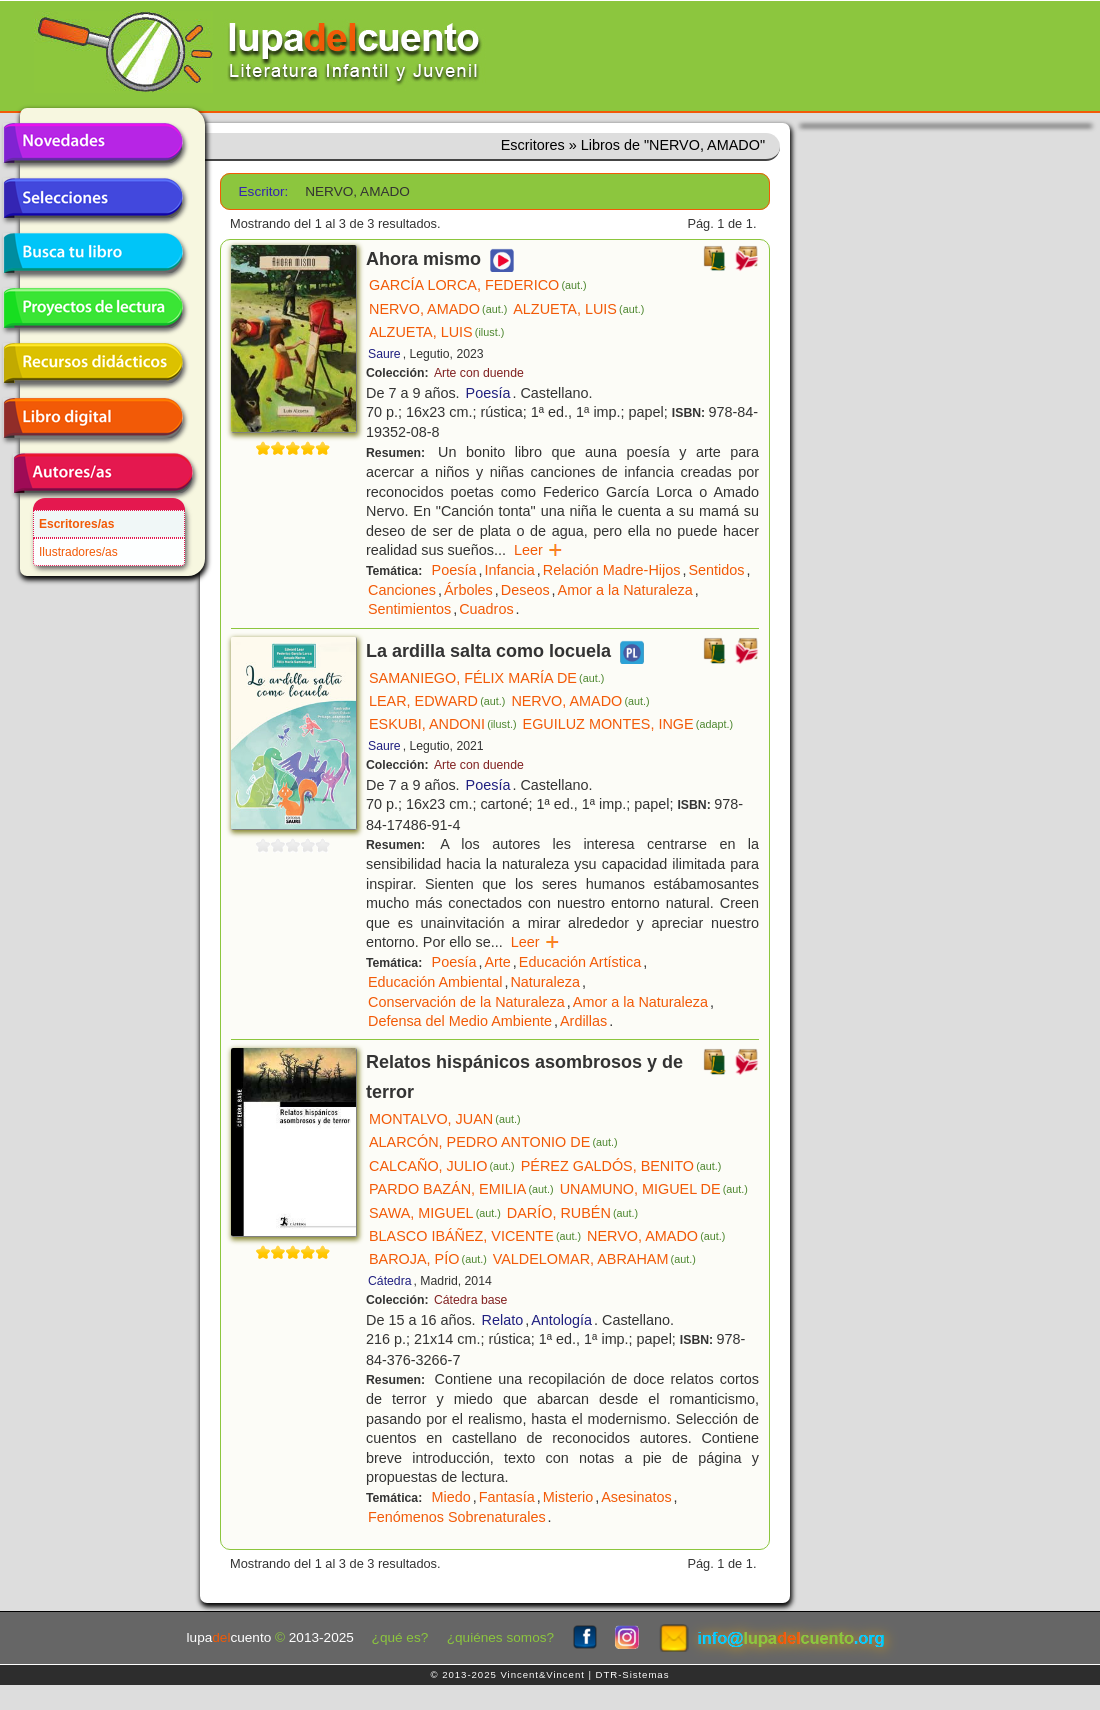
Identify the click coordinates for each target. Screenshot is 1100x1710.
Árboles (468, 590)
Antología (561, 1320)
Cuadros (486, 609)
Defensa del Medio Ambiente (460, 1021)
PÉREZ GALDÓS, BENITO (621, 1166)
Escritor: (264, 191)
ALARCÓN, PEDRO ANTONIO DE (493, 1142)
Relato (503, 1320)
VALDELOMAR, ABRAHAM (594, 1259)
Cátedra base (470, 1300)
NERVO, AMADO (438, 309)
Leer (538, 550)
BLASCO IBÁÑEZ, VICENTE (475, 1236)
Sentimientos (409, 609)
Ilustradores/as (78, 552)
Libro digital (93, 418)
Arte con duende (479, 373)
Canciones (402, 590)
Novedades (93, 143)
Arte (497, 962)
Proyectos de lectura (93, 308)
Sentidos (716, 570)
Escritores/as (76, 524)
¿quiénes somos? (500, 1637)
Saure (384, 354)
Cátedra (390, 1281)
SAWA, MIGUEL (435, 1213)
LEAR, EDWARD (437, 701)
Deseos (525, 590)
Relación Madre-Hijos (612, 570)
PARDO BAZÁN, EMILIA (461, 1189)
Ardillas (583, 1021)
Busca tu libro (93, 253)
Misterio (568, 1497)
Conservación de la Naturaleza (466, 1002)
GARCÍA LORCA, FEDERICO (478, 285)
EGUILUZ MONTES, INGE (628, 724)
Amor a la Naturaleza (625, 590)
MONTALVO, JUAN (445, 1119)
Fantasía (507, 1497)
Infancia (509, 570)
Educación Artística (580, 962)
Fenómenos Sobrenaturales (457, 1517)
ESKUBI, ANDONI (443, 724)
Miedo (451, 1497)
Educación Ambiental (435, 982)
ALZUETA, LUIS (578, 309)
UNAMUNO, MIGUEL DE (654, 1189)
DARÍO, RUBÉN (572, 1213)
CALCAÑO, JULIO (442, 1166)
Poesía (488, 393)
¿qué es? (400, 1637)
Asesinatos (636, 1497)
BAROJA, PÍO (428, 1259)
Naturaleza (545, 982)
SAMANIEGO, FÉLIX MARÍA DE (486, 678)
